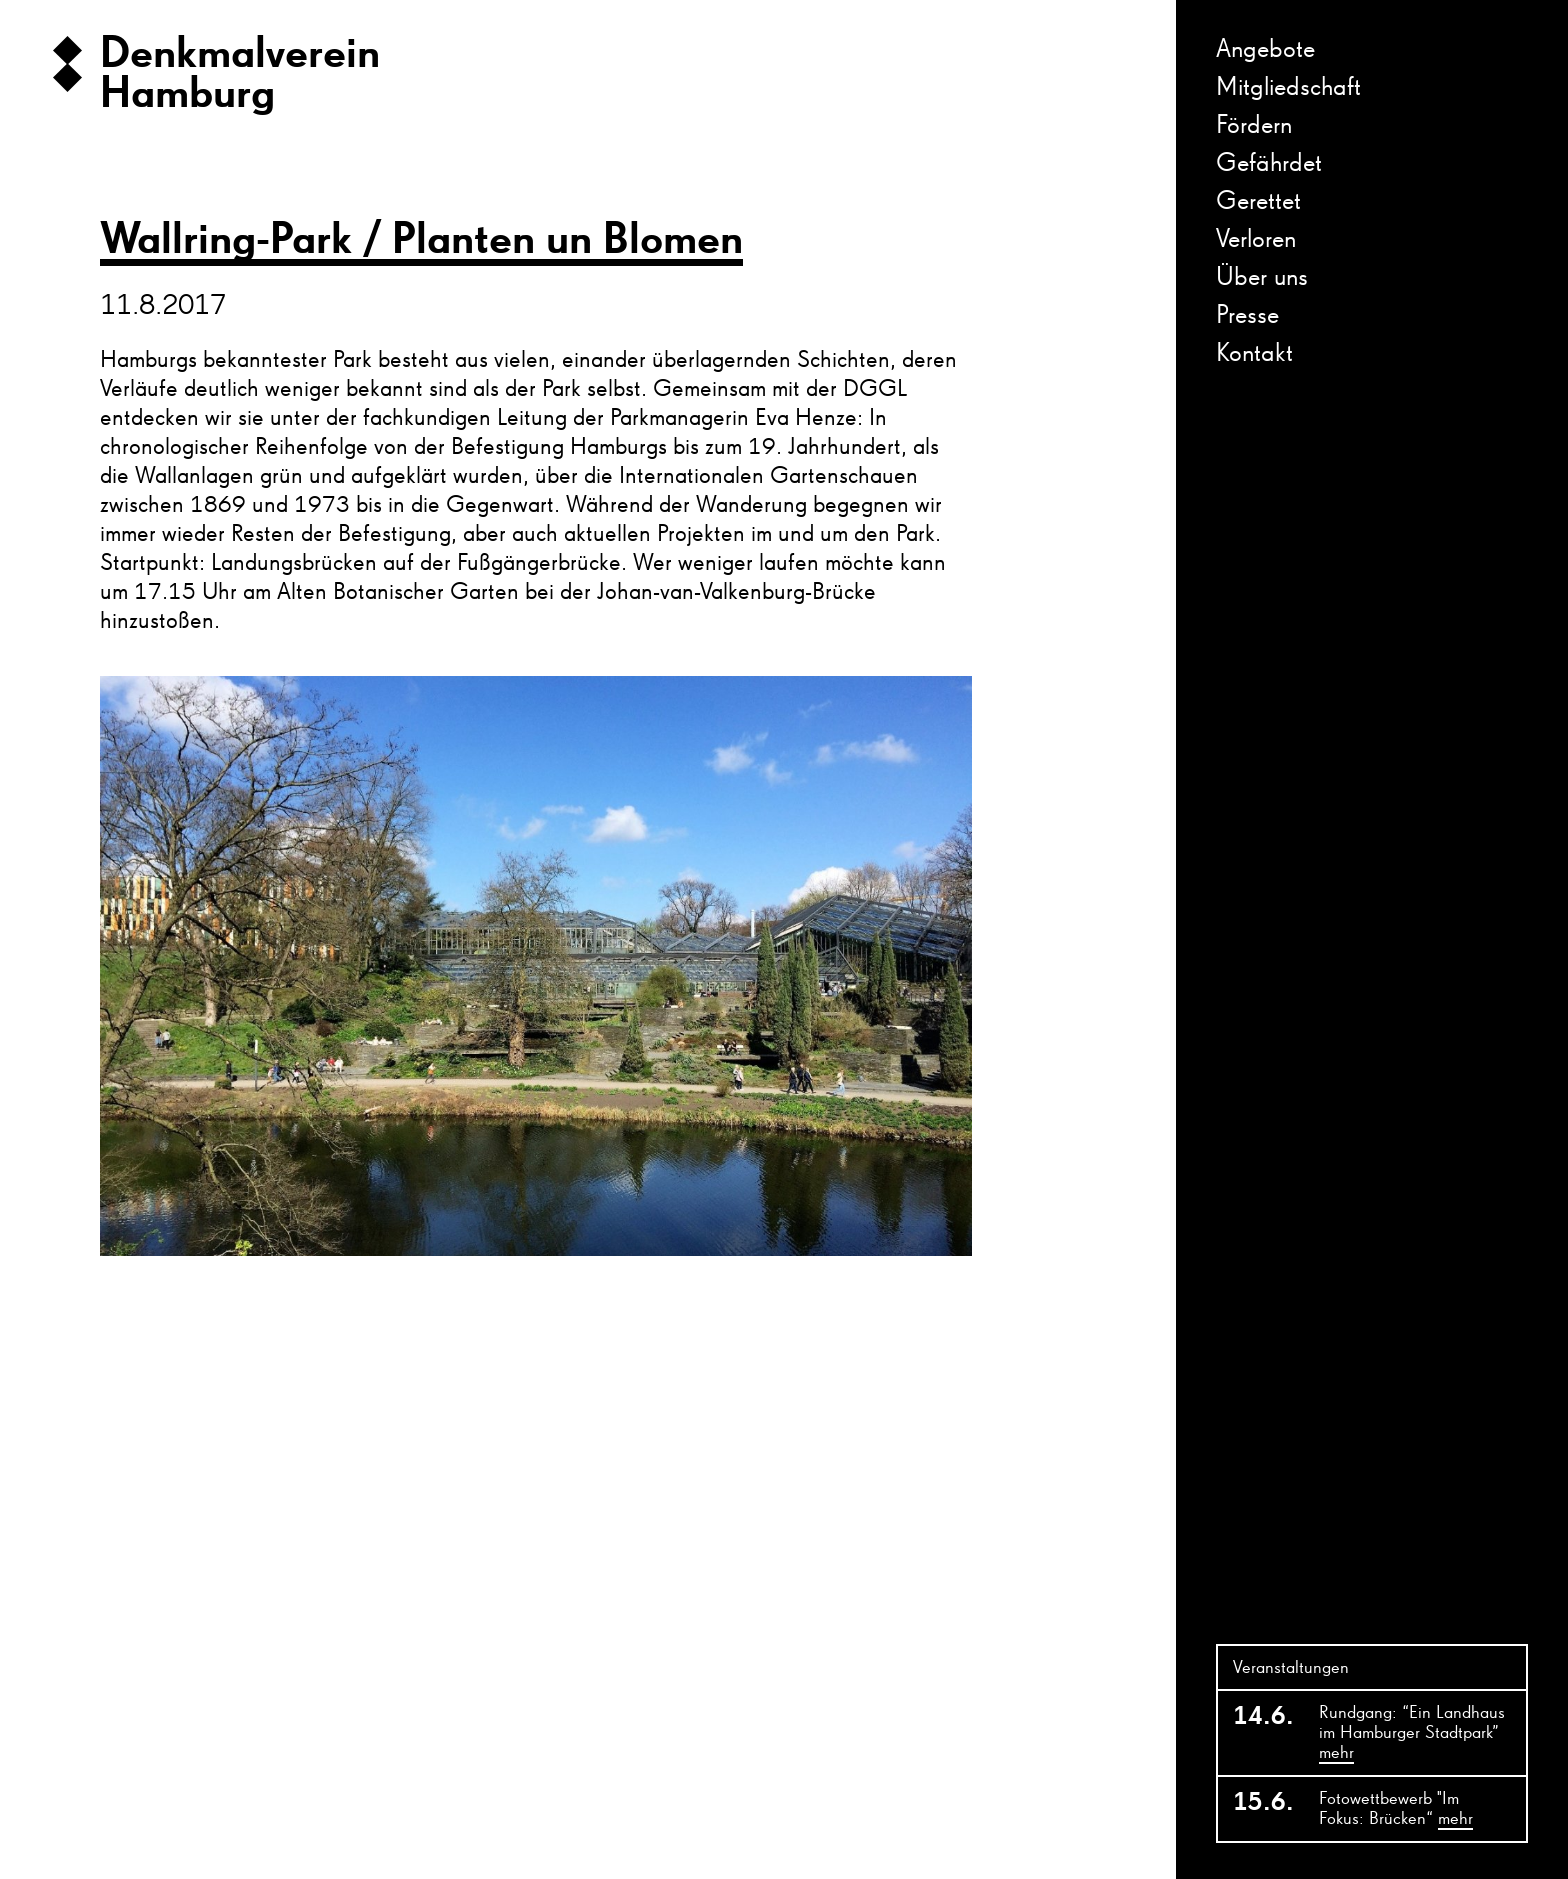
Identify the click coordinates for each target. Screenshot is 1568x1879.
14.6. (1263, 1717)
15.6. (1263, 1803)
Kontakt (1254, 354)
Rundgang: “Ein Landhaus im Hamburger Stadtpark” (1412, 1734)
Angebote (1265, 50)
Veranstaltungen (1291, 1668)
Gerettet (1258, 202)
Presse (1247, 316)
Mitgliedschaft (1288, 88)
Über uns (1262, 278)
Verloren (1256, 240)
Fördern (1254, 126)
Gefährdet (1269, 164)
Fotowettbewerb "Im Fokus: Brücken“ (1396, 1810)
